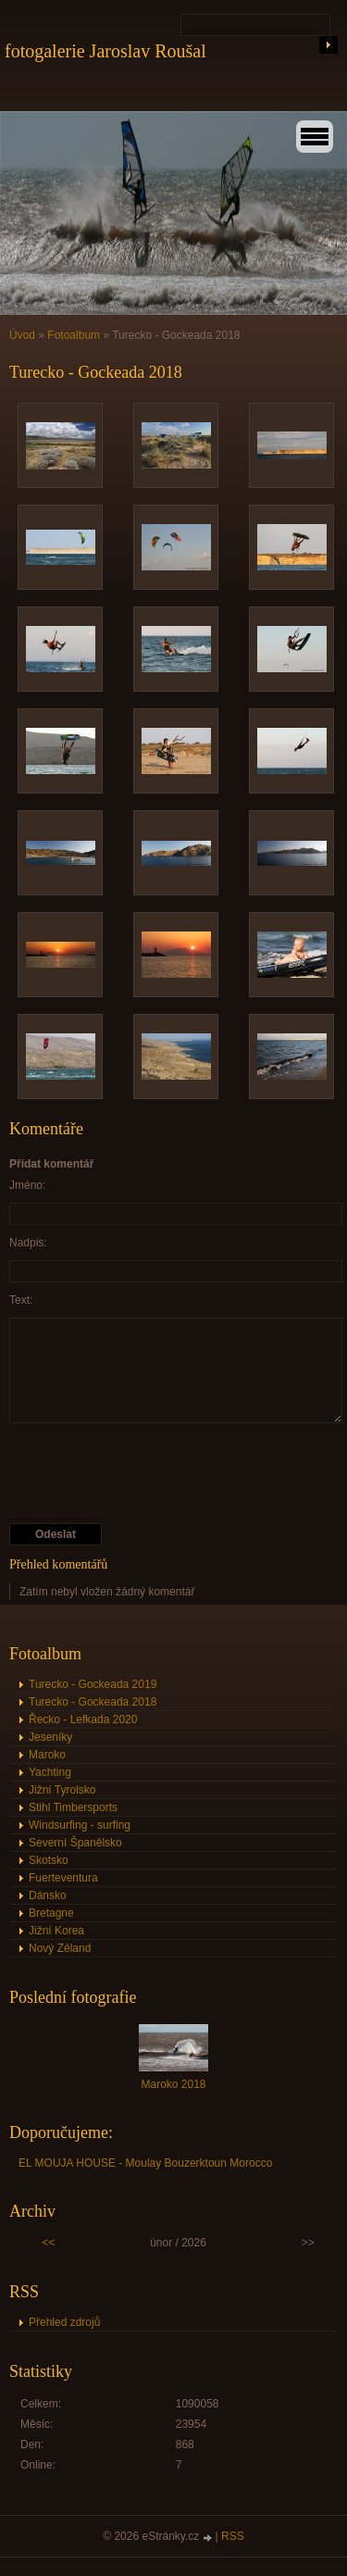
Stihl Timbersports (73, 1807)
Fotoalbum (73, 335)
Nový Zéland (60, 1948)
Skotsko (48, 1860)
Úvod (22, 335)
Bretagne (51, 1913)
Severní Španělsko (75, 1842)
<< (48, 2242)
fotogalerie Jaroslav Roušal (105, 51)
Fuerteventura (63, 1877)
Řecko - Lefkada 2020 (83, 1719)
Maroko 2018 (173, 2084)
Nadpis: (28, 1242)
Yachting (50, 1772)
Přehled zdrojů (64, 2322)
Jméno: (27, 1185)
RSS (232, 2536)
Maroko (47, 1754)
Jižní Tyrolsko (62, 1789)
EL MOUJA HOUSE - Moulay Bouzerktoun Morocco (145, 2163)
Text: (20, 1300)
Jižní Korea (56, 1930)
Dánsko (48, 1895)
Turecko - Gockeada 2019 (92, 1684)
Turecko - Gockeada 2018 (92, 1701)
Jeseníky (50, 1737)
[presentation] (150, 1473)
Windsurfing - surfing (79, 1825)
